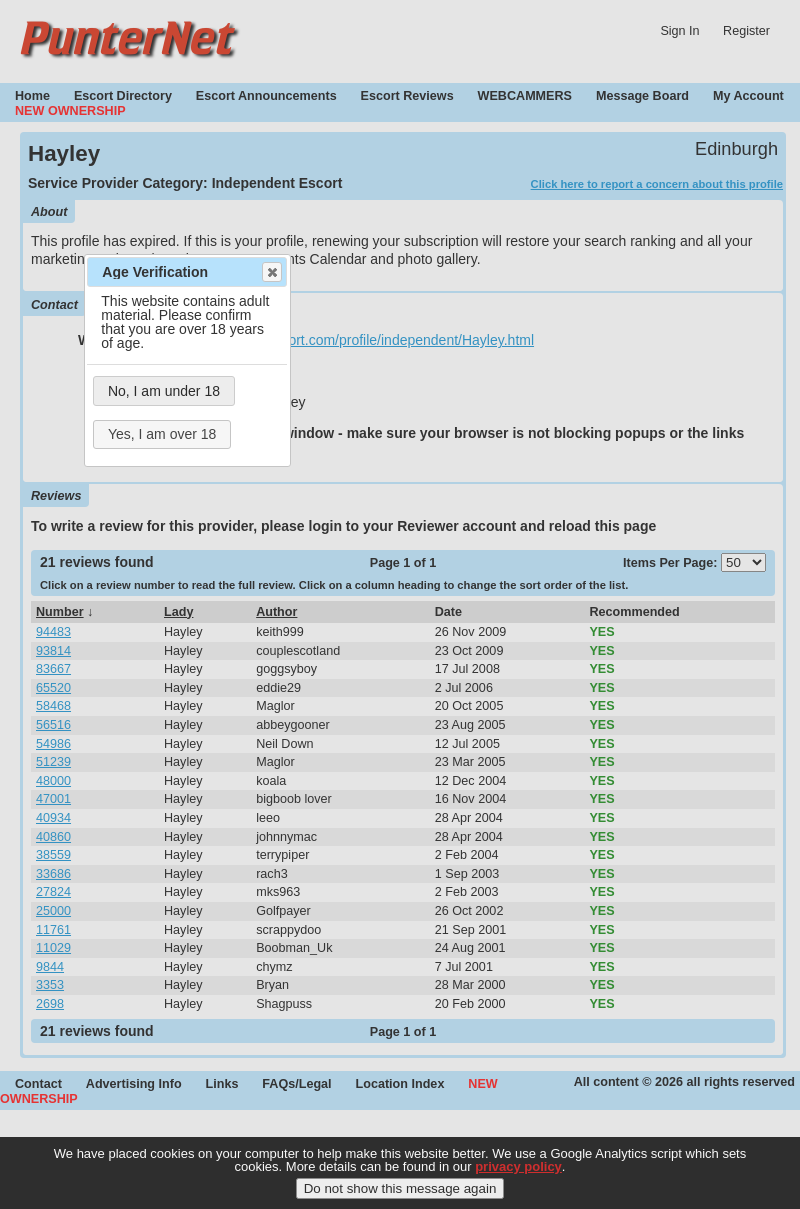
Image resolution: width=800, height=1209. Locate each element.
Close (271, 272)
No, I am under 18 (164, 391)
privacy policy (518, 1167)
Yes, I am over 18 (162, 434)
